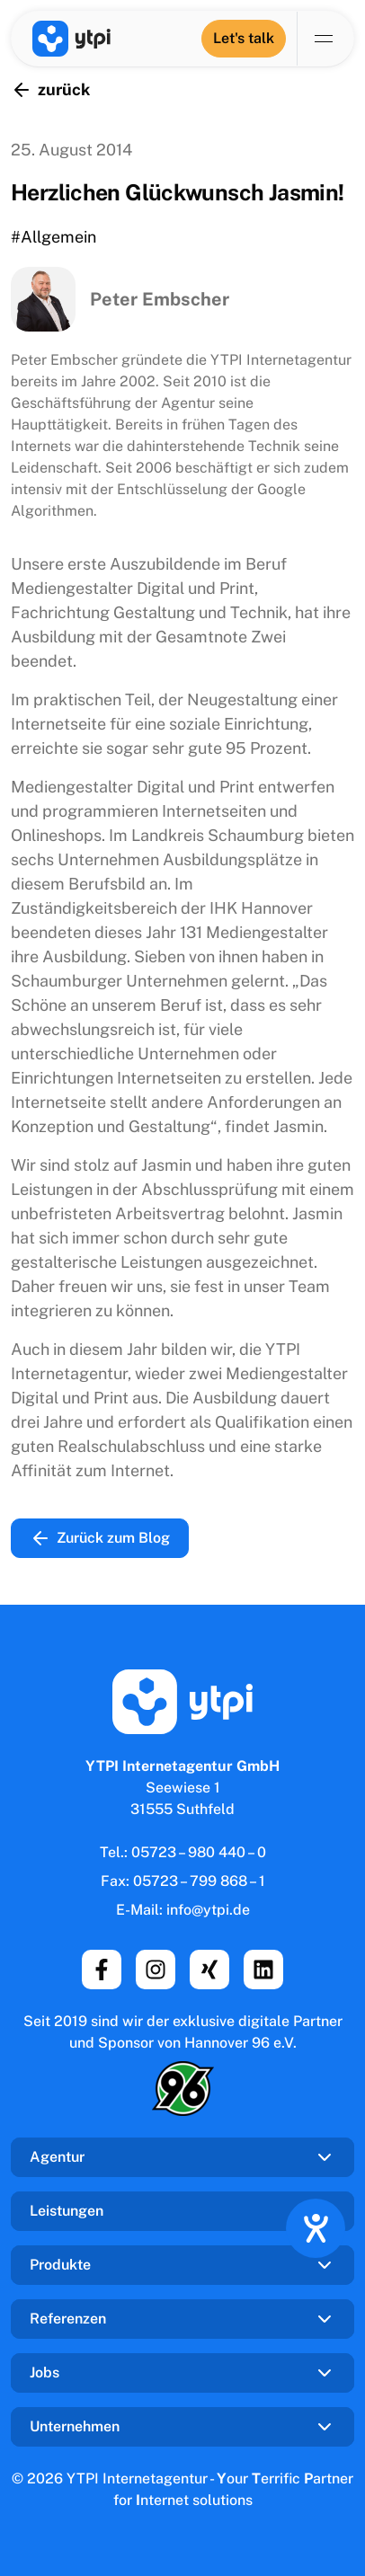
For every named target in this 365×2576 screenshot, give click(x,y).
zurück (50, 90)
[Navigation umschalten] (325, 39)
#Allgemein (53, 236)
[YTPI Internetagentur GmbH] (71, 39)
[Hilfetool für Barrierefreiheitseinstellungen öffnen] (315, 2228)
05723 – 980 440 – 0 (198, 1852)
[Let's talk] (243, 39)
